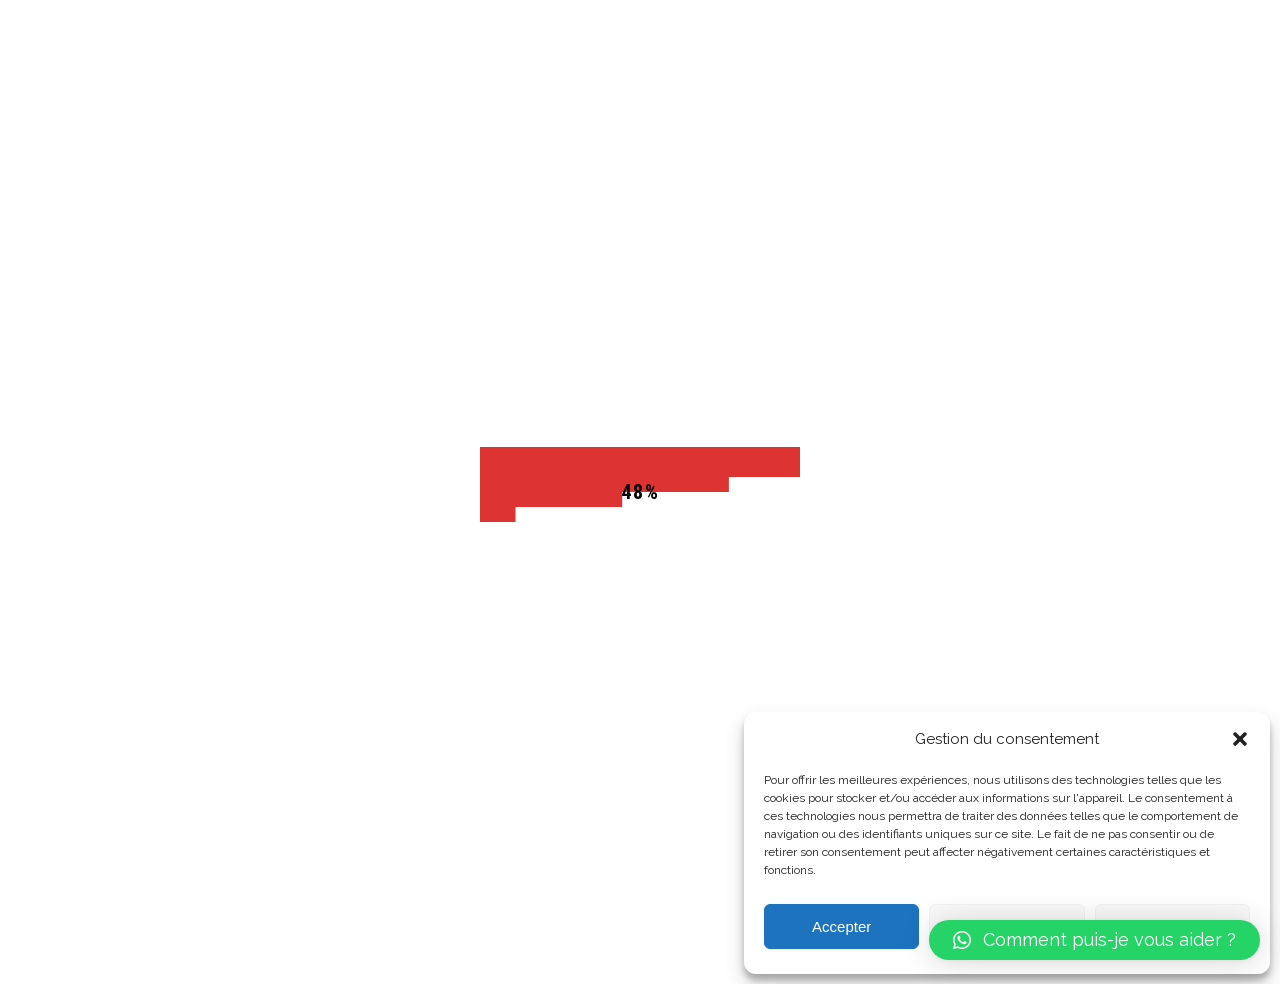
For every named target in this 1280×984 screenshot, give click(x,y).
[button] (1240, 739)
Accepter (841, 926)
